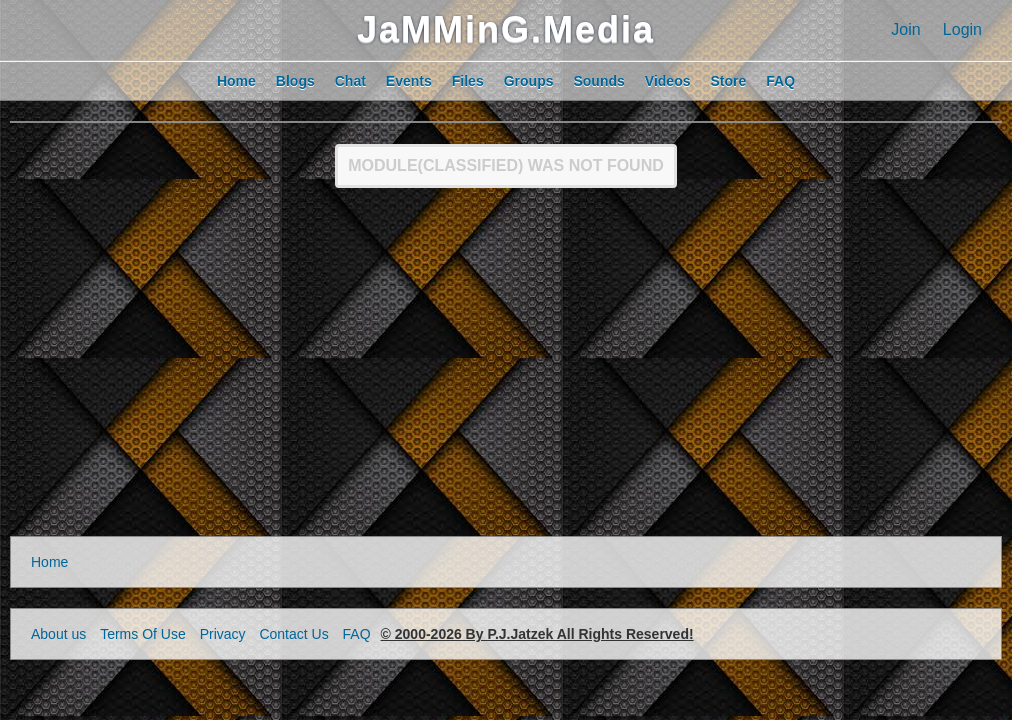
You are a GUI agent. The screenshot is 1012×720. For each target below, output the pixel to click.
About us (58, 634)
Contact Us (293, 634)
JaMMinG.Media (506, 29)
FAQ (357, 634)
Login (962, 29)
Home (49, 562)
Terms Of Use (143, 634)
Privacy (223, 634)
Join (905, 29)
